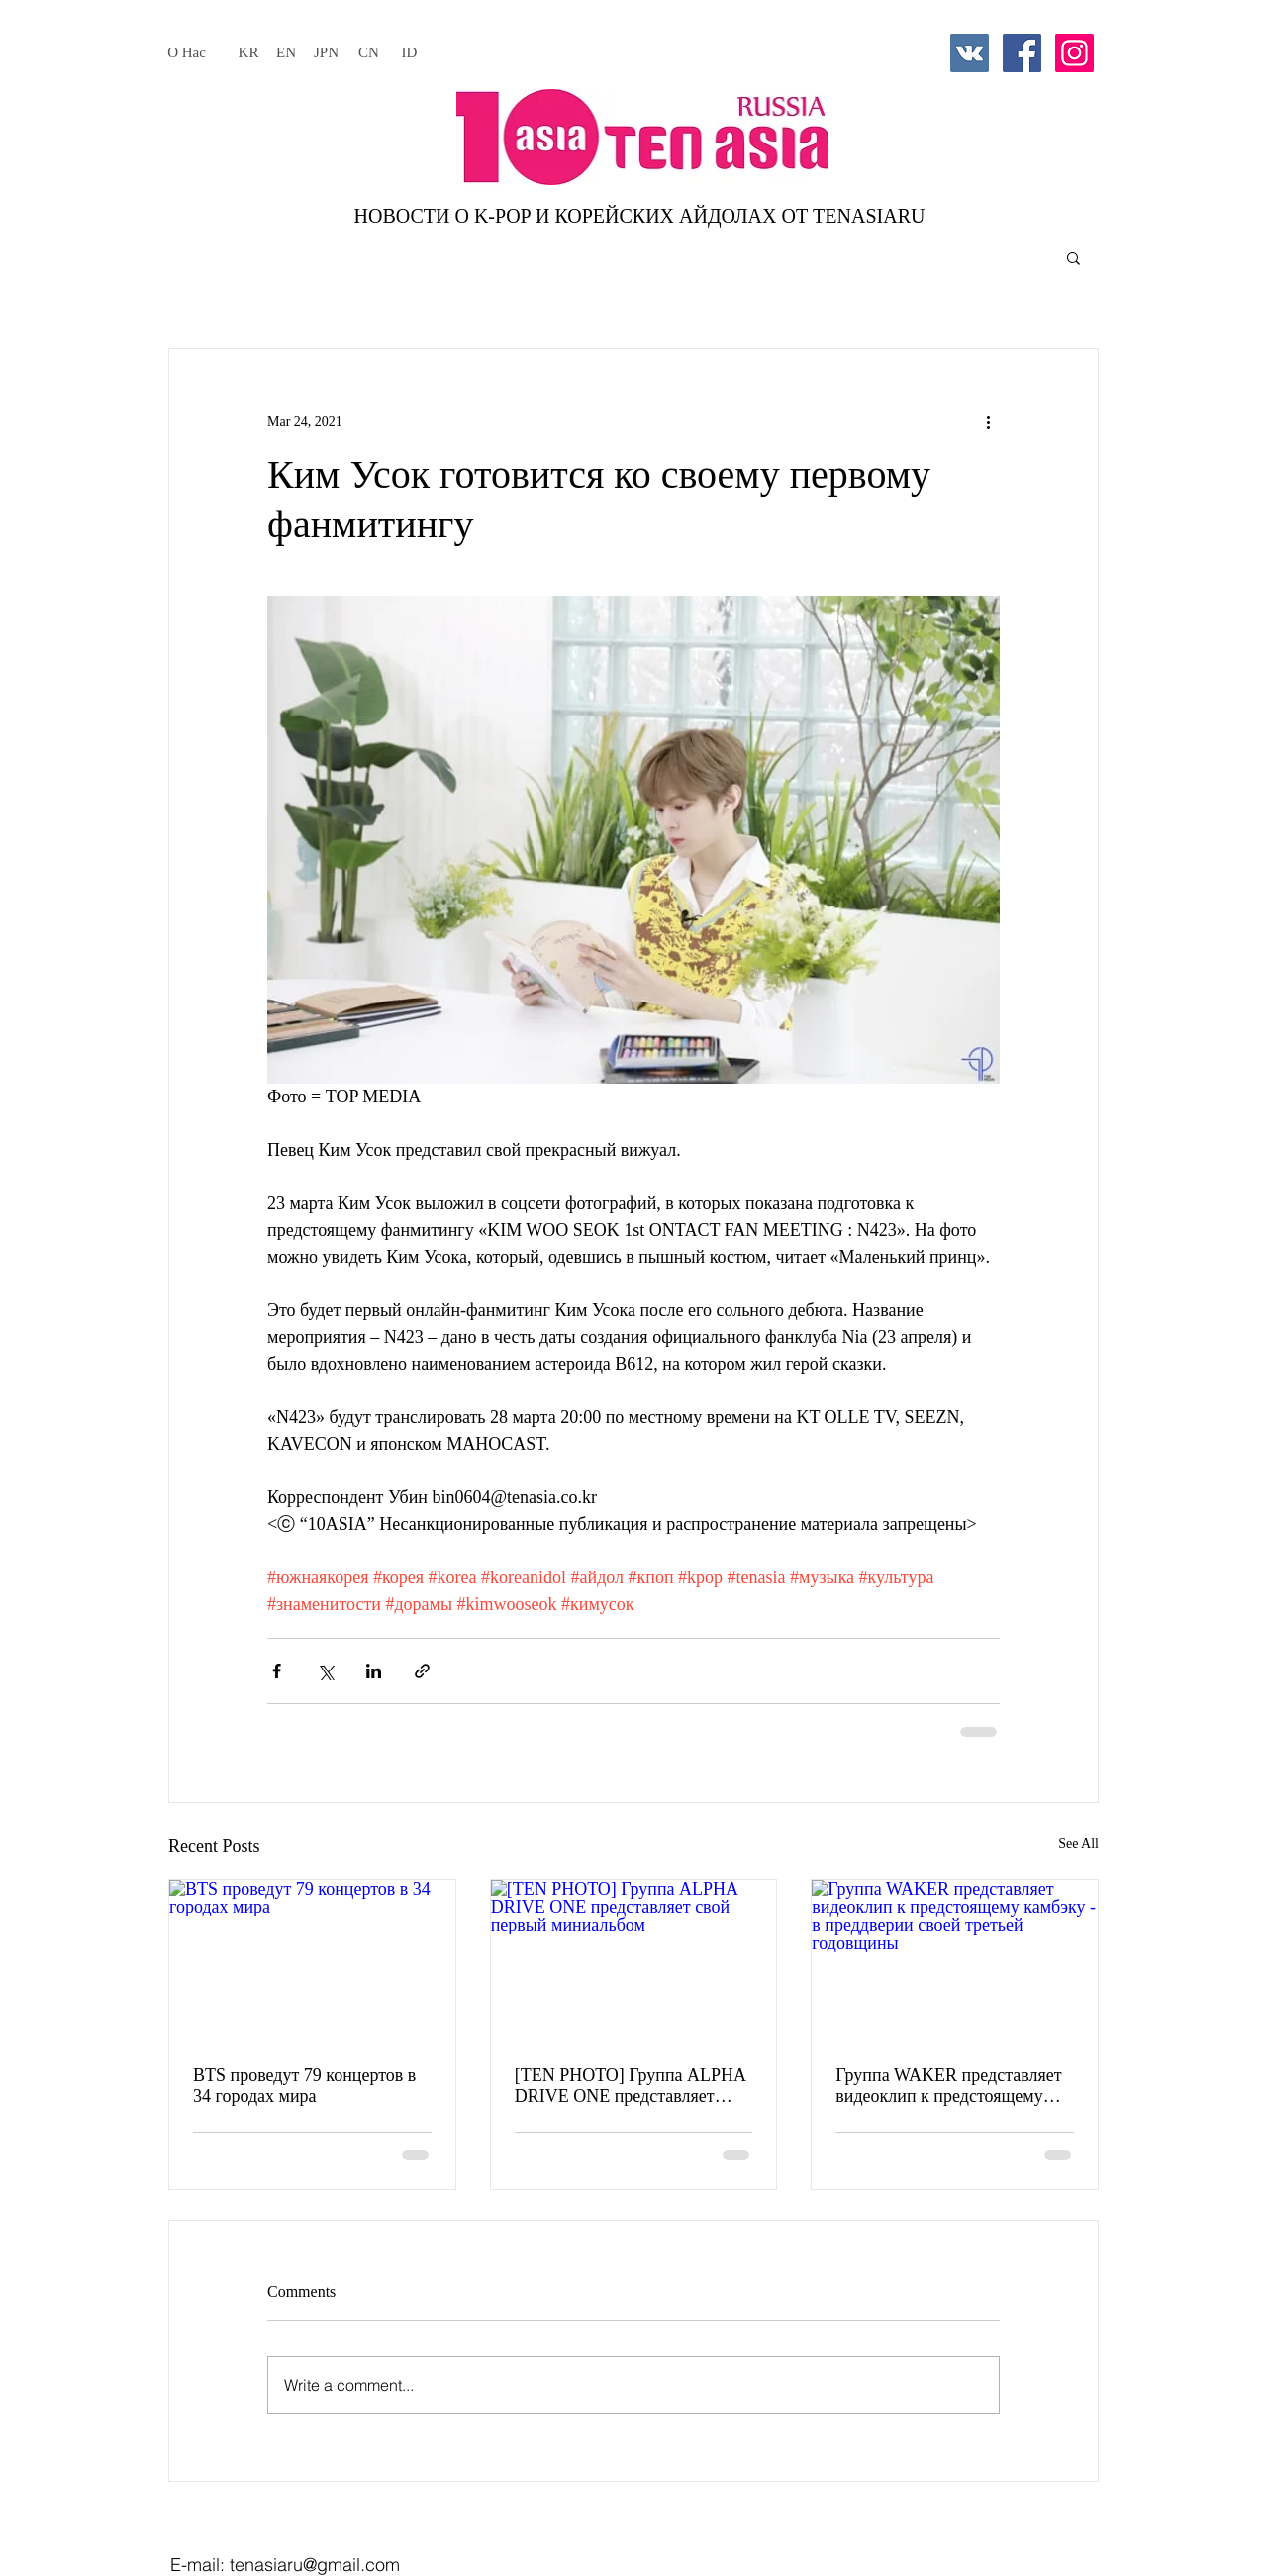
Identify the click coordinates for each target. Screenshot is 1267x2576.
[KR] (248, 52)
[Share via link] (422, 1671)
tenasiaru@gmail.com (315, 2564)
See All (1078, 1843)
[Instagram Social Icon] (1074, 53)
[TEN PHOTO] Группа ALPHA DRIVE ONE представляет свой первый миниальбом (630, 2086)
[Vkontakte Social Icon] (969, 53)
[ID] (409, 52)
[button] (1073, 257)
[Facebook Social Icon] (1022, 53)
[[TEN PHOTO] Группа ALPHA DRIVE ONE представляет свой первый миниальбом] (634, 1960)
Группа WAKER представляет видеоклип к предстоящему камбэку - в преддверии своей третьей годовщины (948, 2086)
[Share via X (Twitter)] (325, 1671)
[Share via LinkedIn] (373, 1671)
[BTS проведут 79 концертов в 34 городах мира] (312, 1960)
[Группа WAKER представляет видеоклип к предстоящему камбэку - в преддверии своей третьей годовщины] (955, 1960)
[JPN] (326, 52)
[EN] (286, 52)
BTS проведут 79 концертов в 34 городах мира (304, 2085)
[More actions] (988, 420)
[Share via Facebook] (276, 1671)
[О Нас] (186, 52)
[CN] (368, 52)
